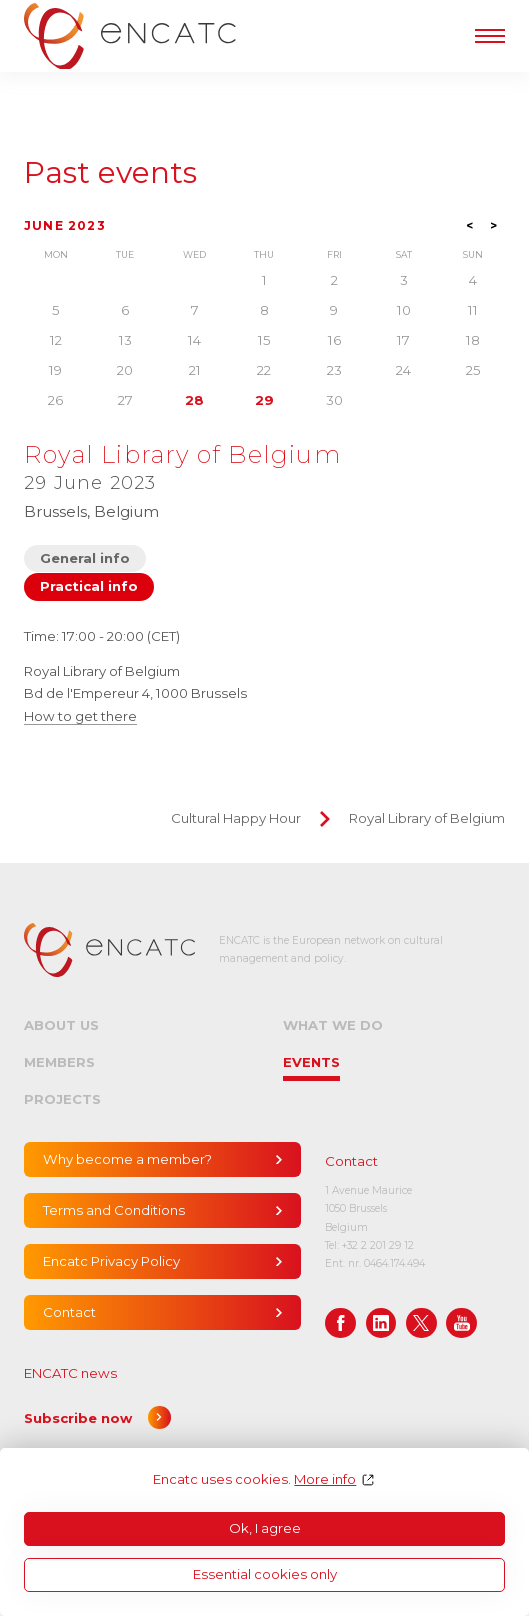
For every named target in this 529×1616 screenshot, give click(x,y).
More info (325, 1479)
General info (85, 558)
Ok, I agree (265, 1528)
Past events (110, 173)
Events (311, 1062)
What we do (333, 1025)
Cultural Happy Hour (236, 818)
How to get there (80, 716)
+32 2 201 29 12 (378, 1245)
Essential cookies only (265, 1574)
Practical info (89, 586)
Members (59, 1062)
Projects (62, 1099)
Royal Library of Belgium (427, 818)
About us (61, 1025)
